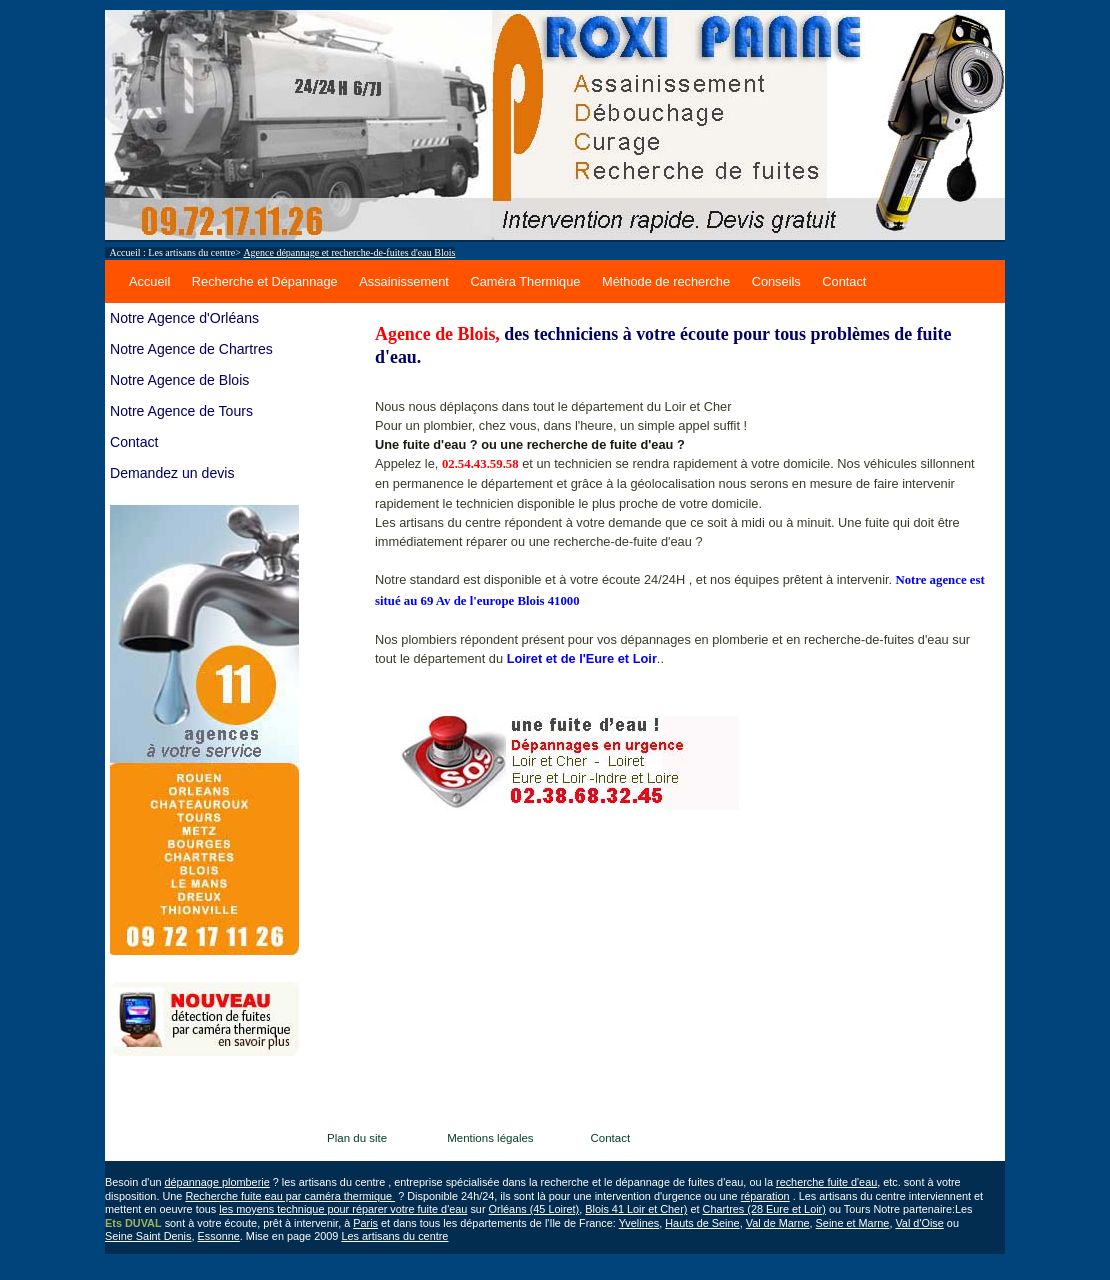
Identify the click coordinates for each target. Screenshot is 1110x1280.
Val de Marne (778, 1223)
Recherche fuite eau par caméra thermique (290, 1196)
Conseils (776, 281)
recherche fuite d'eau (826, 1182)
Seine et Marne (853, 1223)
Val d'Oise (919, 1223)
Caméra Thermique (525, 281)
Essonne (219, 1236)
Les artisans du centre (191, 252)
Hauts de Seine (702, 1223)
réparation (765, 1196)
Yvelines (639, 1223)
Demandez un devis (172, 473)
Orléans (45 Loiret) (534, 1209)
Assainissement (404, 281)
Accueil (149, 281)
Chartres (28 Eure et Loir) (764, 1209)
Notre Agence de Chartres (191, 349)
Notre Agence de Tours (181, 411)
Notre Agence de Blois (179, 380)
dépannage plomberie (217, 1182)
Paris (365, 1223)
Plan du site (365, 1138)
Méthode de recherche (666, 281)
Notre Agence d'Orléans (184, 318)
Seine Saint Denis (148, 1236)
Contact (844, 281)
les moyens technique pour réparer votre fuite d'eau (343, 1209)
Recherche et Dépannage (265, 281)
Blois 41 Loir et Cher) (636, 1209)
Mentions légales (496, 1138)
